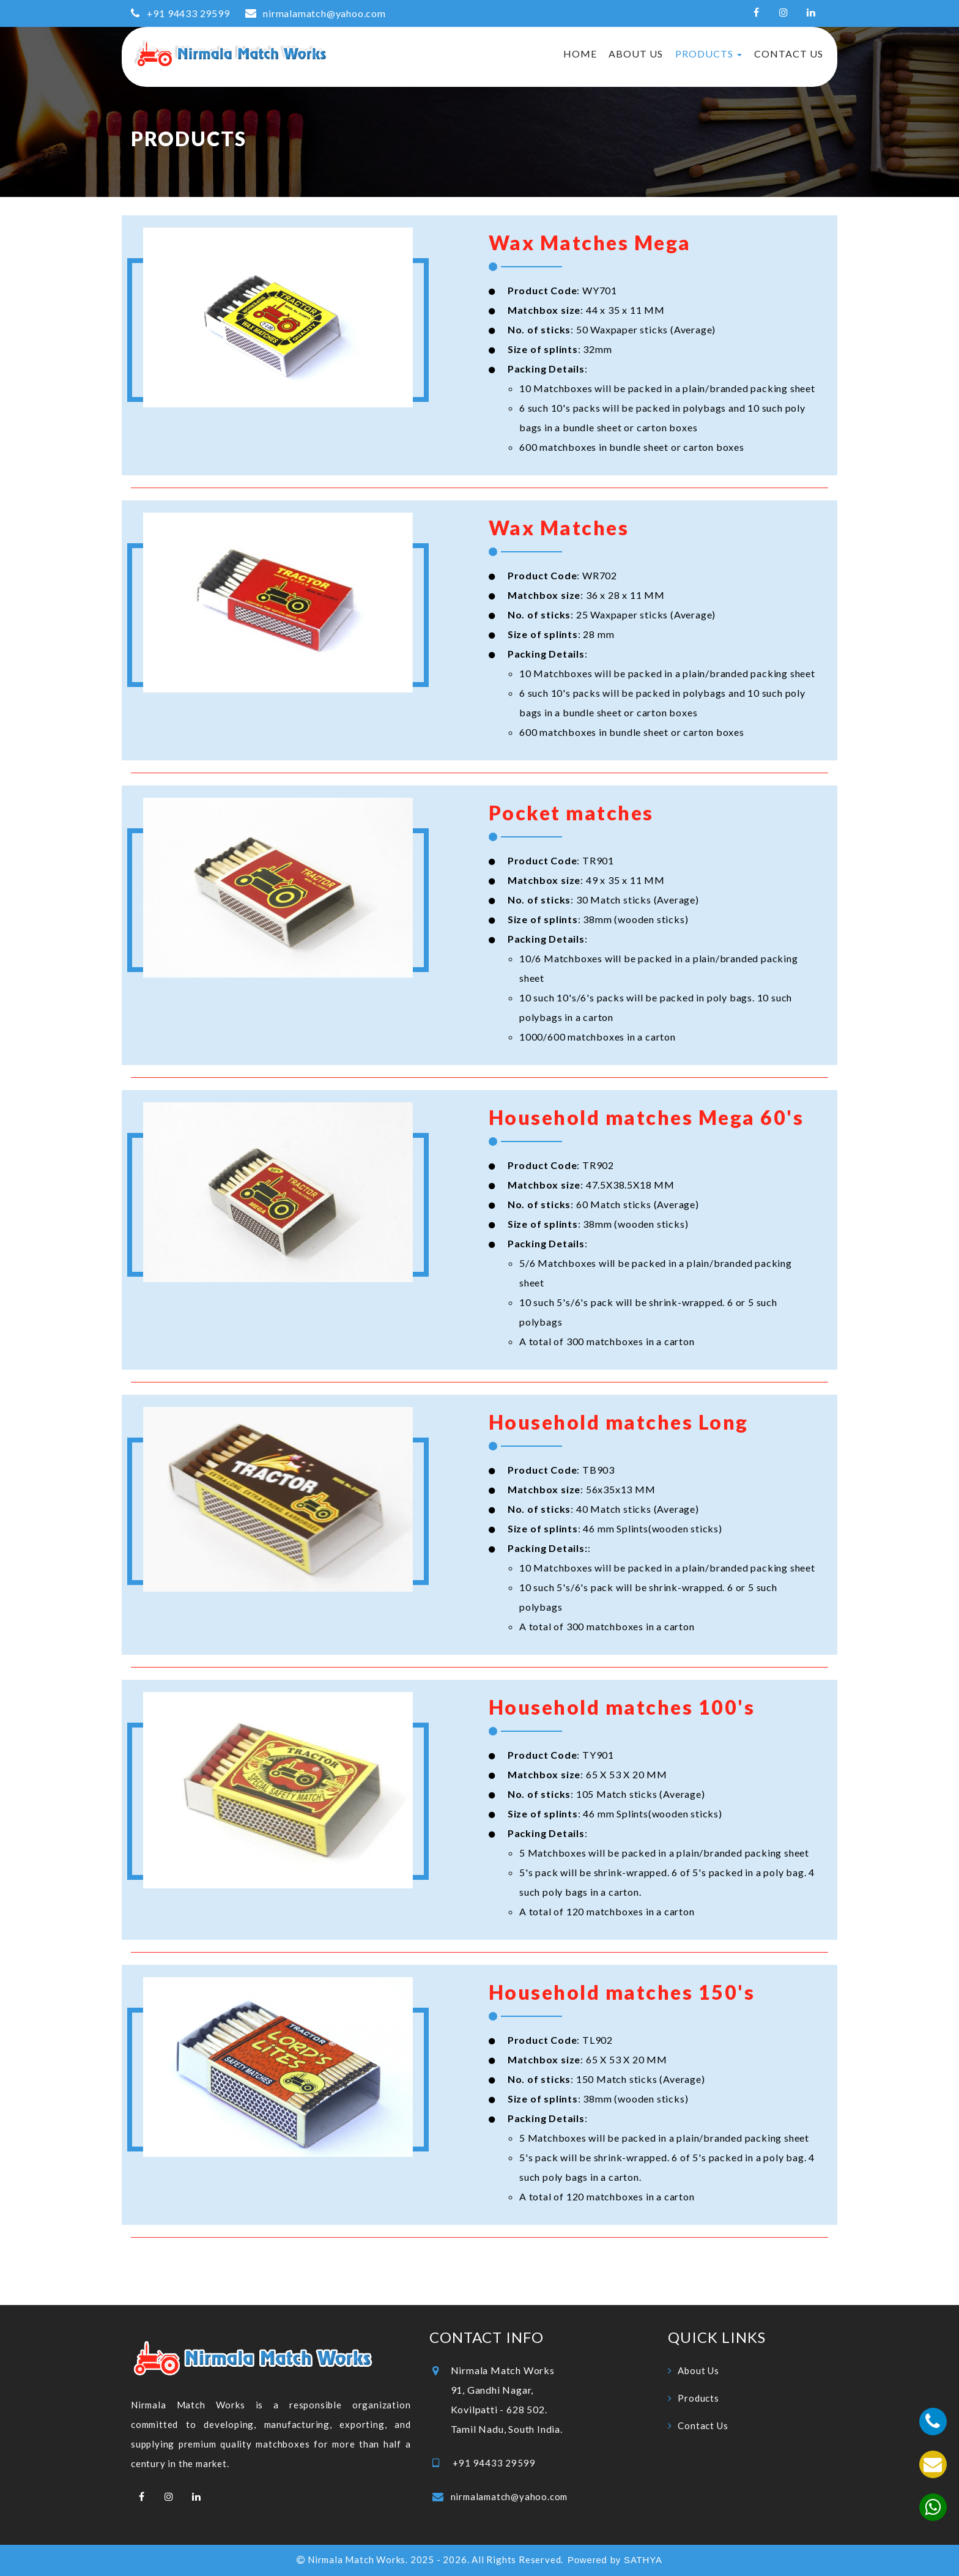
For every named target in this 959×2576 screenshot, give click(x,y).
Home (580, 53)
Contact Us (788, 53)
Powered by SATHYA (615, 2560)
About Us (636, 53)
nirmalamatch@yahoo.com (324, 13)
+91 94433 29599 (187, 13)
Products (708, 53)
